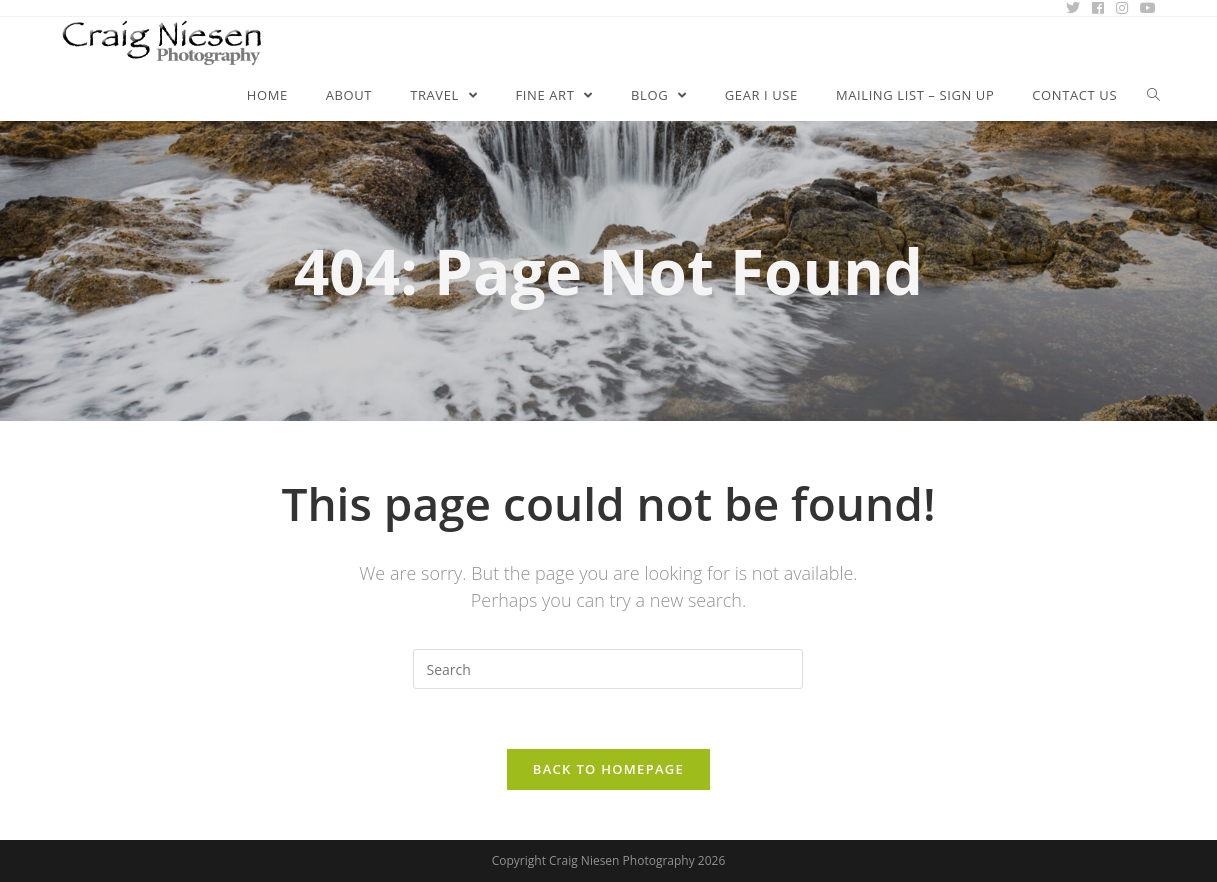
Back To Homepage (608, 769)
